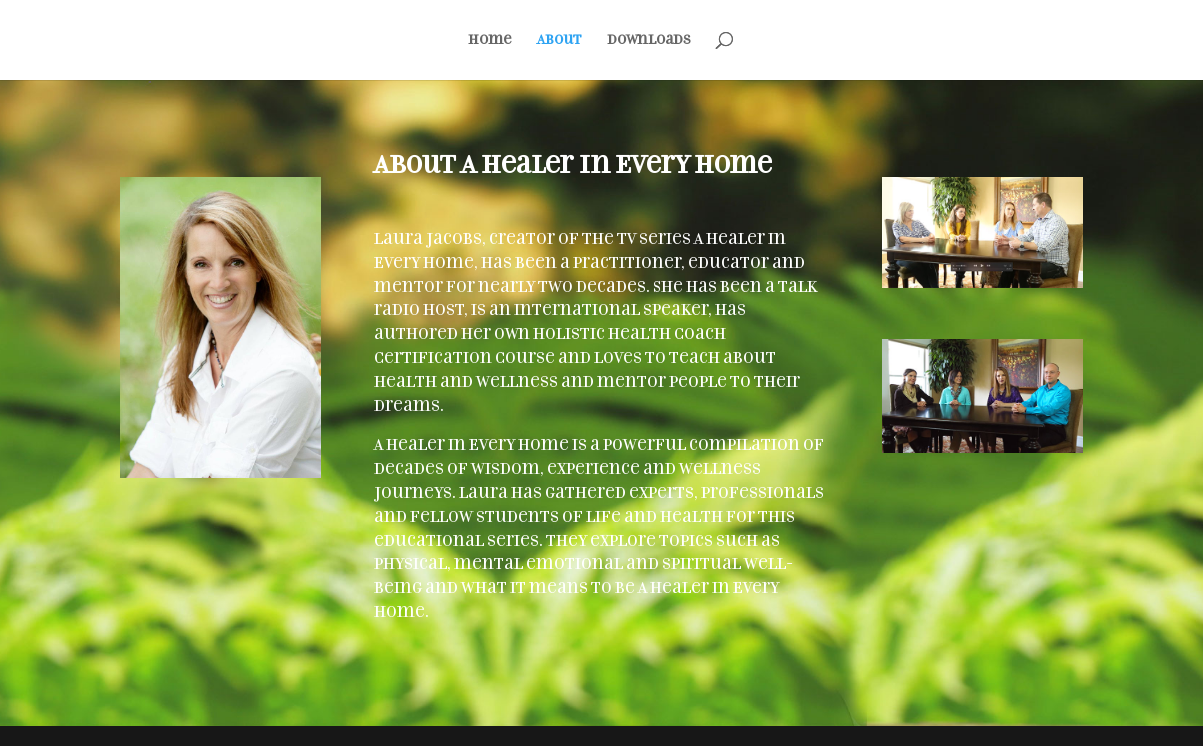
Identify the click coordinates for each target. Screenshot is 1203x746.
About (559, 39)
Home (490, 39)
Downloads (649, 39)
